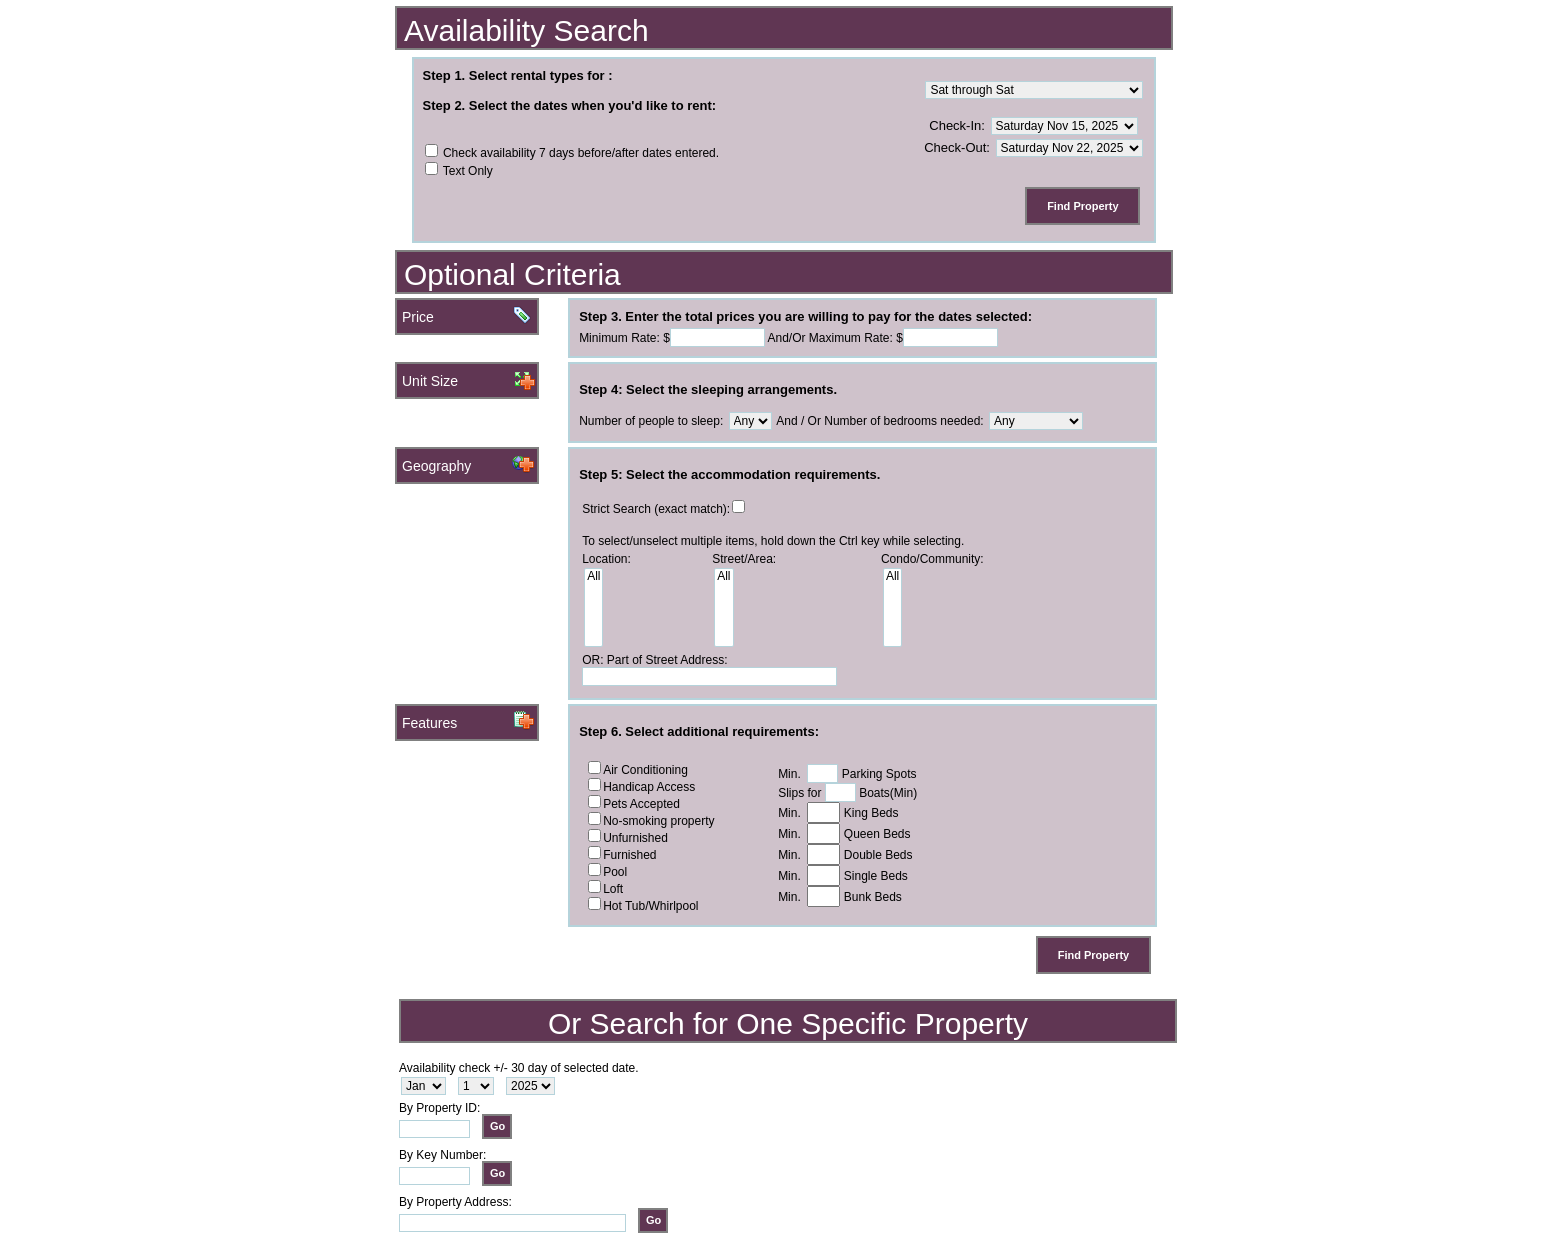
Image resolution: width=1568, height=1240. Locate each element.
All (593, 576)
